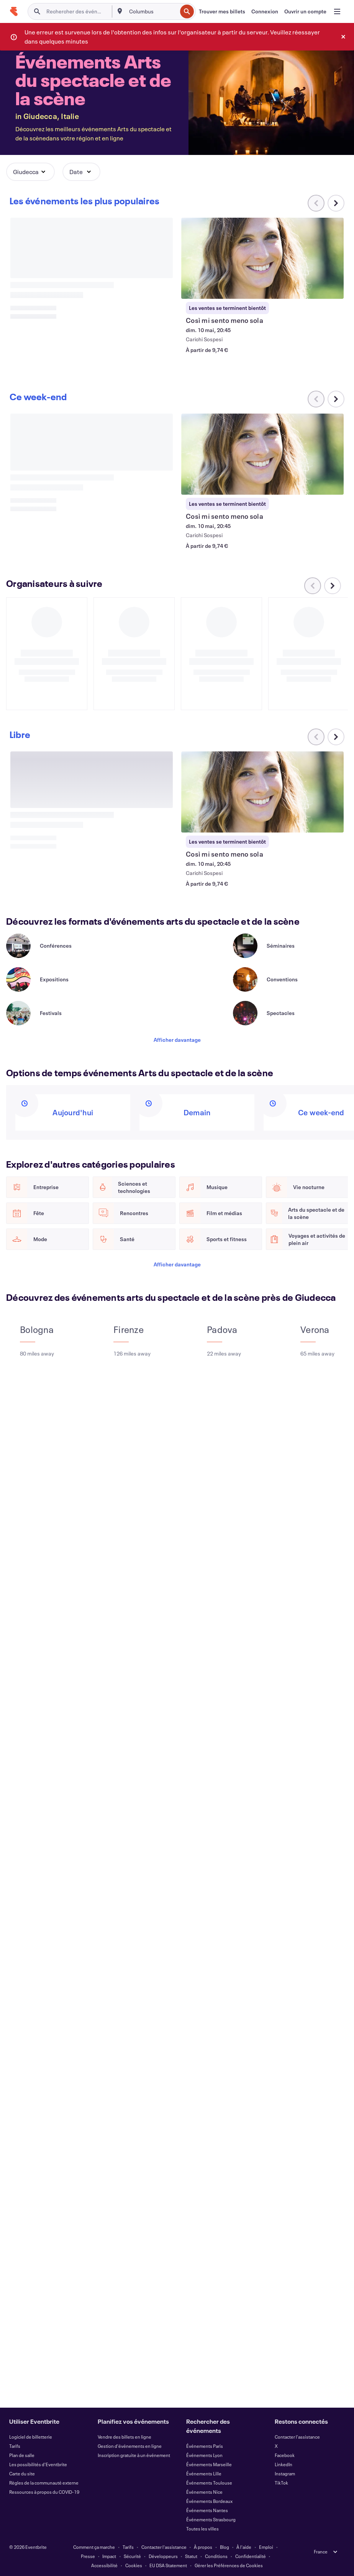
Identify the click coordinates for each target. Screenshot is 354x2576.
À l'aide (243, 2547)
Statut (191, 2556)
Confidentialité (250, 2556)
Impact (109, 2556)
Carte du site (22, 2473)
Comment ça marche (94, 2547)
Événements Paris (204, 2446)
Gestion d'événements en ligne (130, 2446)
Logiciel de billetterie (30, 2437)
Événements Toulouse (209, 2483)
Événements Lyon (204, 2455)
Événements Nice (204, 2492)
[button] (30, 172)
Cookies (133, 2565)
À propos (203, 2547)
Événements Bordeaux (209, 2501)
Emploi (266, 2547)
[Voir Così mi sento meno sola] (262, 258)
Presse (88, 2556)
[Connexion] (264, 11)
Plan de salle (21, 2455)
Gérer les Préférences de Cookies (229, 2565)
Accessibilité (104, 2565)
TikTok (281, 2483)
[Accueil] (13, 11)
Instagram (285, 2473)
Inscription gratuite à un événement (134, 2455)
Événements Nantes (207, 2510)
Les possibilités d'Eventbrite (38, 2464)
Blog (224, 2547)
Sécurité (132, 2556)
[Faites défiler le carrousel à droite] (336, 203)
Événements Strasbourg (211, 2519)
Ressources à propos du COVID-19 (44, 2492)
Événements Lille (203, 2473)
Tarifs (14, 2446)
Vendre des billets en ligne (124, 2437)
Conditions (216, 2556)
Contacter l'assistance (297, 2437)
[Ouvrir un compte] (305, 11)
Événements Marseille (209, 2464)
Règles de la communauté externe (44, 2483)
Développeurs (163, 2556)
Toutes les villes (202, 2528)
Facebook (285, 2455)
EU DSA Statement (168, 2565)
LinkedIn (283, 2464)
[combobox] (152, 11)
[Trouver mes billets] (222, 11)
